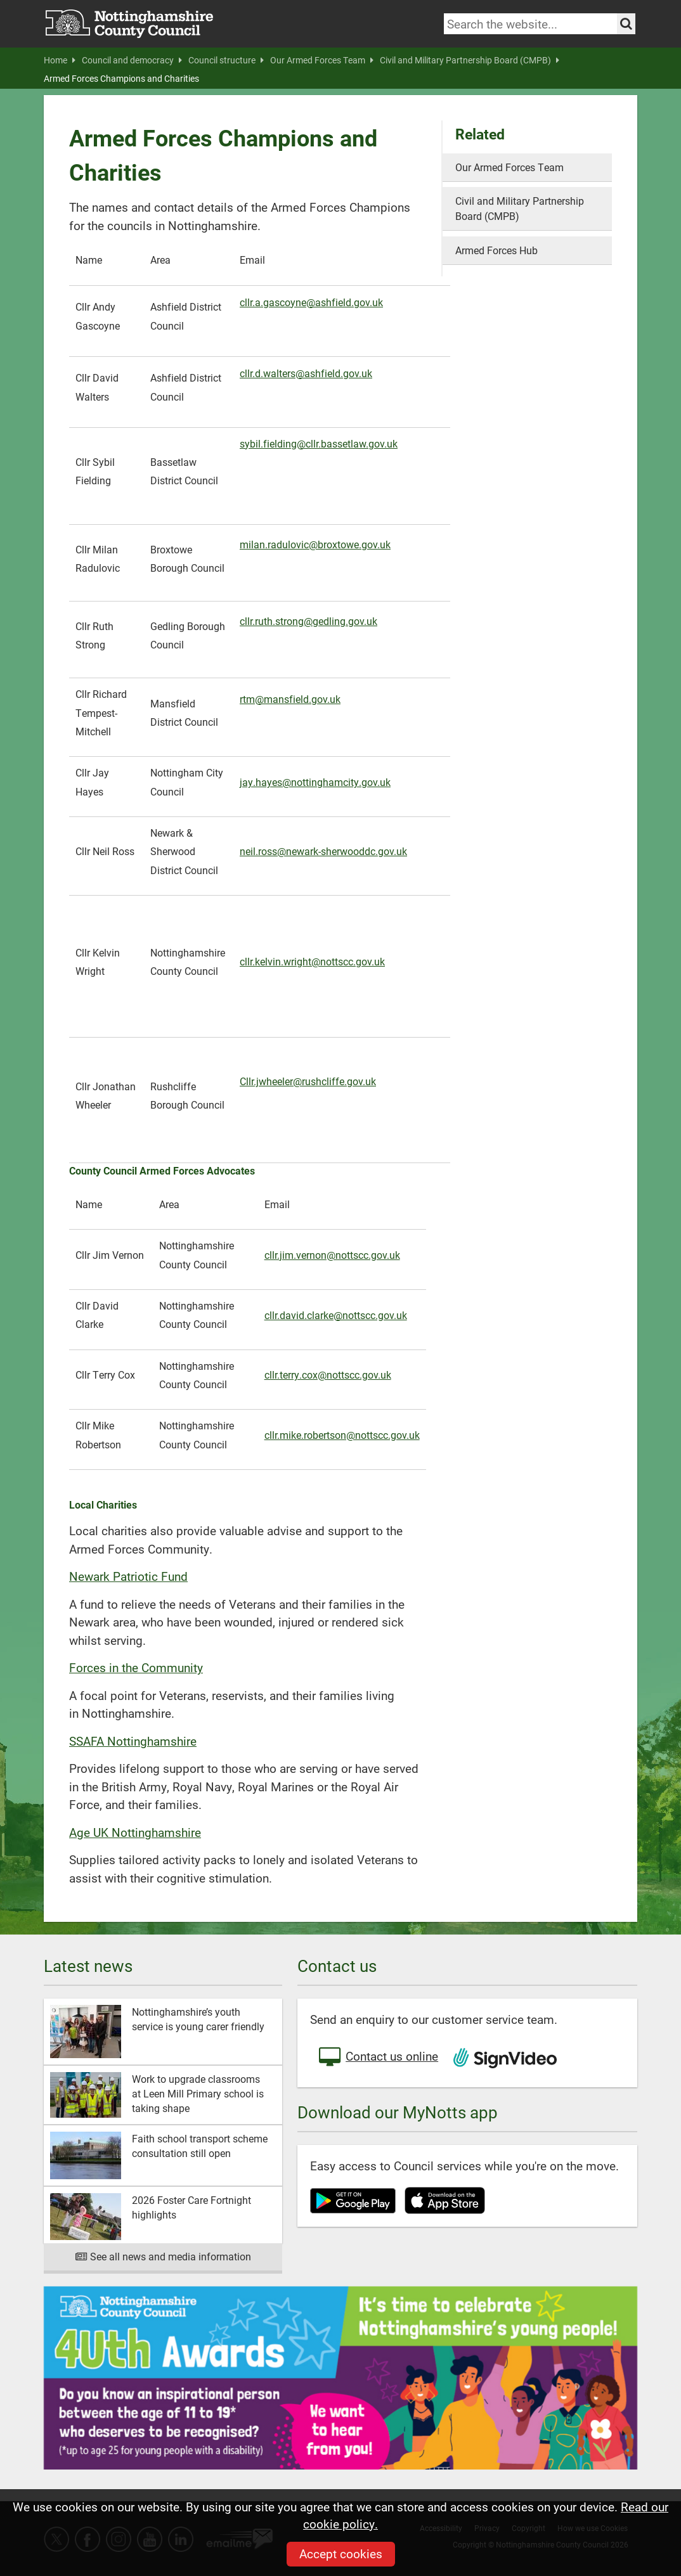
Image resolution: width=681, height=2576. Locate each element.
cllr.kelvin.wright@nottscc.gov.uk (312, 961)
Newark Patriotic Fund (128, 1576)
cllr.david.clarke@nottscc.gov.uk (335, 1315)
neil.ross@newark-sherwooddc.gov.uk (323, 851)
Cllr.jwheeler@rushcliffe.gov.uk (308, 1081)
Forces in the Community (136, 1667)
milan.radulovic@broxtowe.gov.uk (315, 544)
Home (59, 60)
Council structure (226, 60)
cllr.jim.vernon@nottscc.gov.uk (332, 1254)
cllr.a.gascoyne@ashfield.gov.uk (311, 302)
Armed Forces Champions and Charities (121, 78)
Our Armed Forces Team (321, 60)
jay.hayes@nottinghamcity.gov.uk (315, 782)
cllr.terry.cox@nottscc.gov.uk (327, 1374)
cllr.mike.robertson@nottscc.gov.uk (342, 1434)
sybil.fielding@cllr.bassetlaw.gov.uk (319, 443)
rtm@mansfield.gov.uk (290, 698)
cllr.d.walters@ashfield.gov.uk (306, 373)
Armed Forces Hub (496, 250)
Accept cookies (340, 2553)
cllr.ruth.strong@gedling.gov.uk (308, 621)
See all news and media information (163, 2256)
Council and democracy (132, 60)
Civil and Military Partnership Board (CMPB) (469, 60)
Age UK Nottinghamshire (135, 1832)
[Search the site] (626, 23)
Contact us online (377, 2057)
